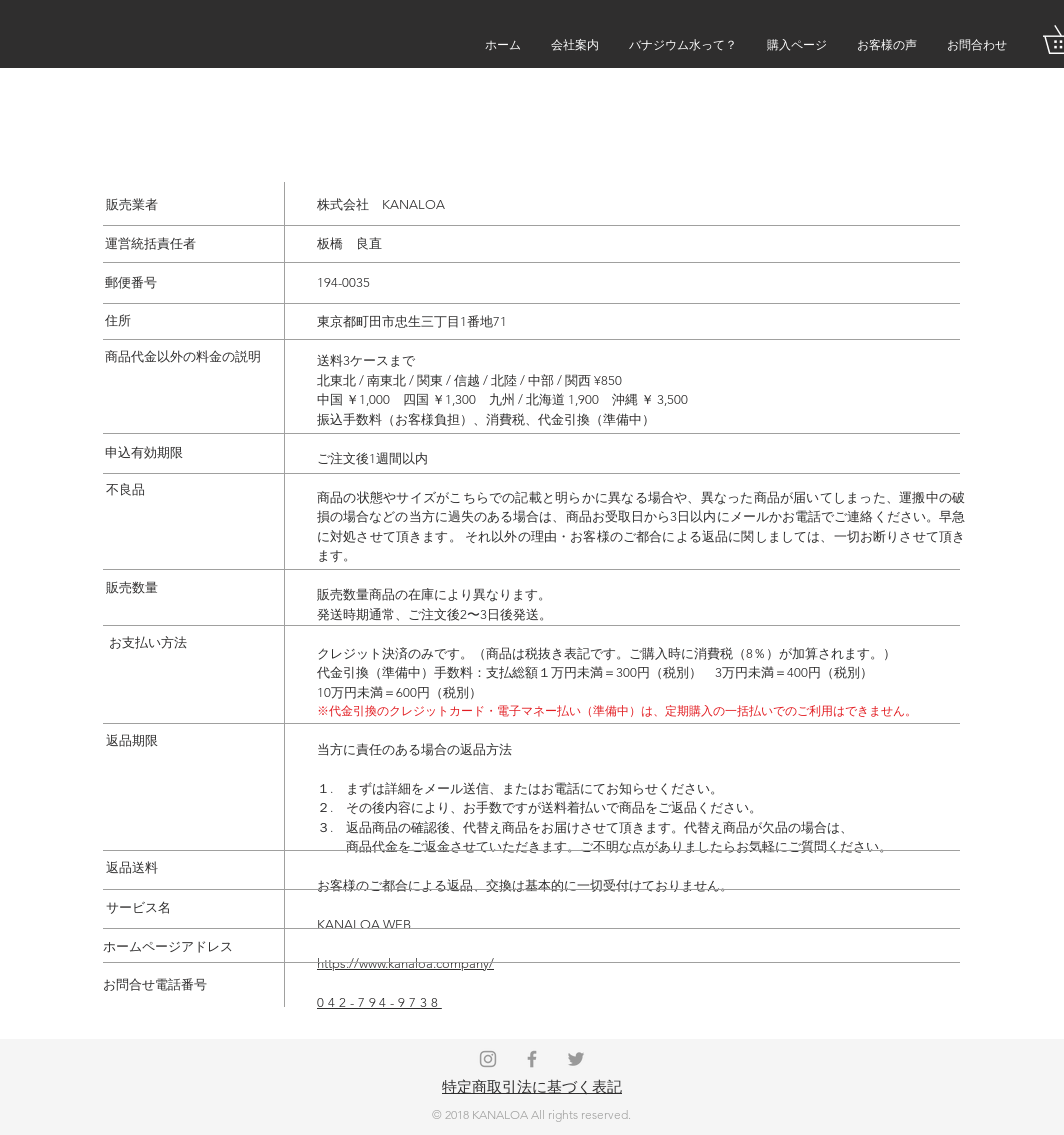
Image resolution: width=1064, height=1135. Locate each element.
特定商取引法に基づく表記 (532, 1086)
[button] (977, 44)
